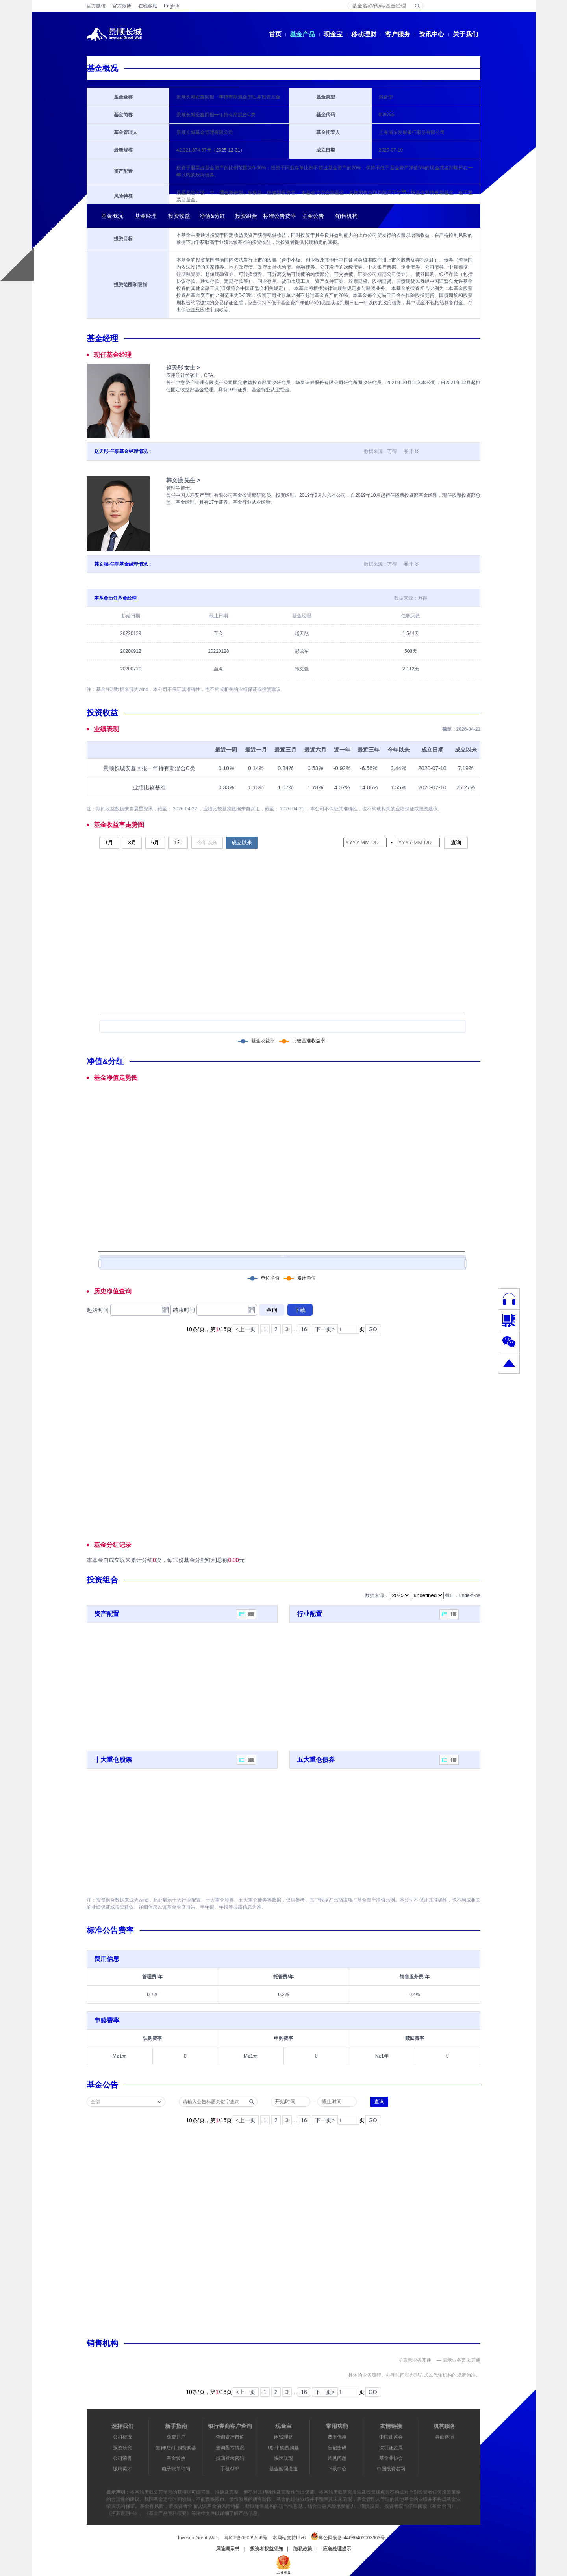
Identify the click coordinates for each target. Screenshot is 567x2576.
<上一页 (246, 1329)
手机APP (229, 2469)
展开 (408, 451)
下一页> (325, 1329)
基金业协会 (391, 2458)
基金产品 (302, 34)
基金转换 (176, 2458)
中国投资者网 (391, 2469)
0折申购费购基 (283, 2447)
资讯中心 (431, 34)
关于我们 (465, 34)
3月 (132, 842)
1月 (109, 842)
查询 (456, 842)
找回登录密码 (230, 2458)
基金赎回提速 (283, 2469)
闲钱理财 (283, 2437)
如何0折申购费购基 (176, 2447)
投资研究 (122, 2447)
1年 (178, 842)
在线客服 (147, 6)
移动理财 (363, 34)
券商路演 (444, 2437)
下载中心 (337, 2469)
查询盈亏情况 (230, 2447)
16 (304, 1329)
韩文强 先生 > (183, 480)
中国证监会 (391, 2437)
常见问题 (337, 2458)
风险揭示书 (227, 2549)
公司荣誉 (122, 2458)
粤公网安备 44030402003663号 (348, 2536)
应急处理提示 (337, 2549)
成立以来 (242, 842)
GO (373, 1329)
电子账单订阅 (176, 2469)
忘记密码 (337, 2447)
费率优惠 (337, 2437)
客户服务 (397, 34)
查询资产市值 (230, 2437)
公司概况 (122, 2437)
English (171, 6)
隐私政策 (302, 2549)
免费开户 (176, 2437)
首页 (275, 34)
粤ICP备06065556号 (245, 2538)
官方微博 (121, 6)
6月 (155, 842)
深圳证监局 (391, 2447)
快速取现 (283, 2458)
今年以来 (207, 842)
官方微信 (96, 6)
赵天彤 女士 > (183, 367)
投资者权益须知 (266, 2549)
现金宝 (333, 34)
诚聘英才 (122, 2469)
